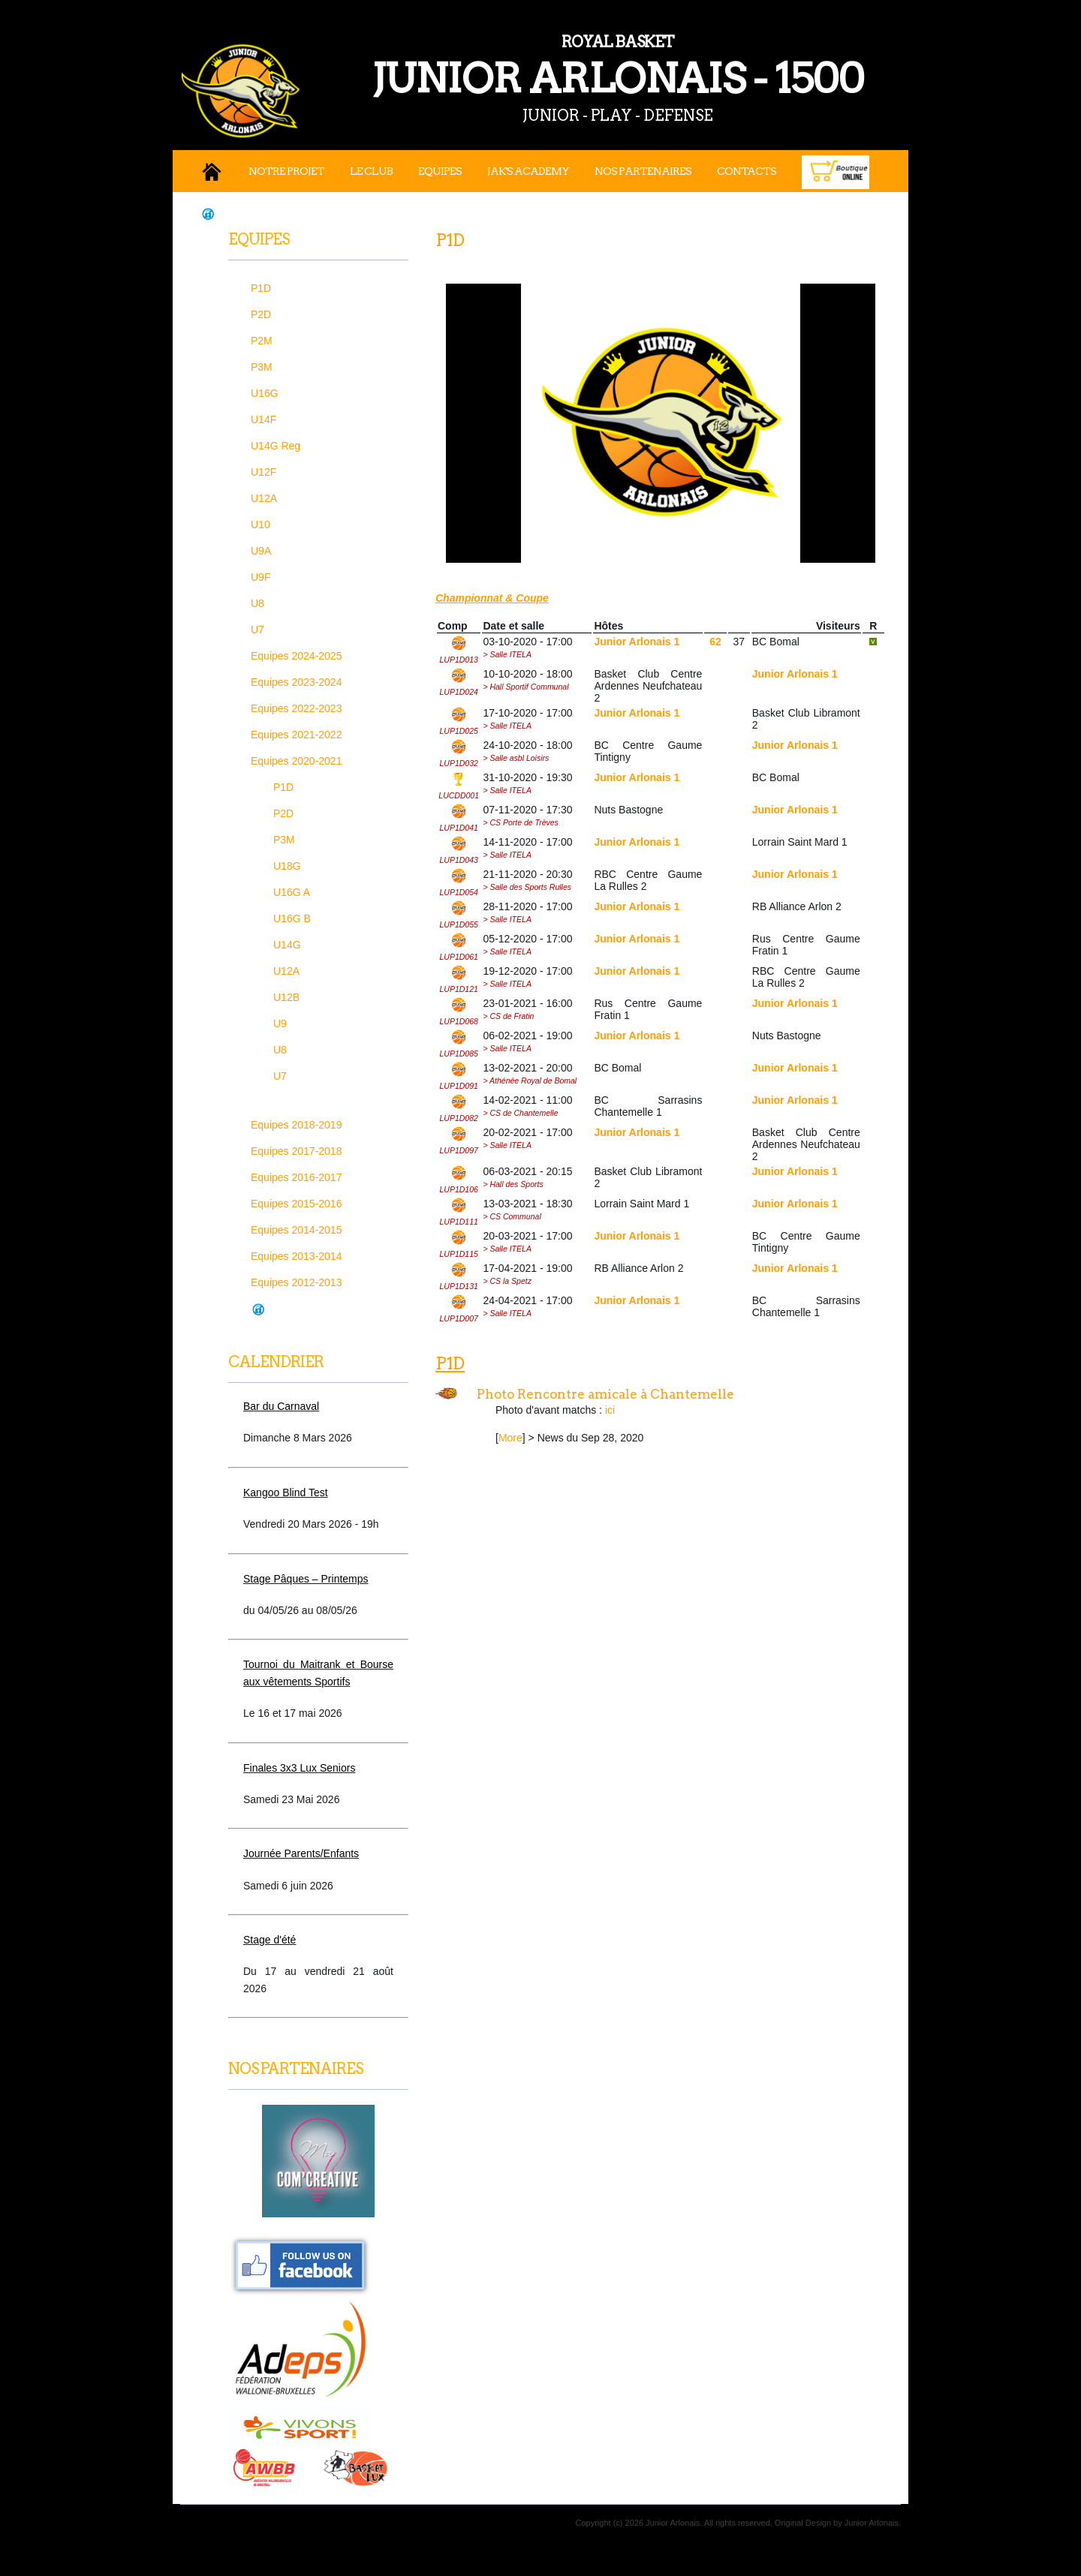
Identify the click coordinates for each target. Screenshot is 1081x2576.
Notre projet (286, 171)
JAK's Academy (528, 171)
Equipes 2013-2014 (296, 1256)
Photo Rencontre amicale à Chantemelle (605, 1394)
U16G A (291, 892)
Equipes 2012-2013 (296, 1282)
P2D (261, 314)
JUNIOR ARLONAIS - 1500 (548, 66)
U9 (280, 1023)
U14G (287, 945)
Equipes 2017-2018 (296, 1151)
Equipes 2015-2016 (296, 1204)
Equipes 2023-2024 (296, 682)
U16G (265, 393)
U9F (260, 577)
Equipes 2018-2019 (296, 1125)
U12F (263, 472)
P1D (261, 288)
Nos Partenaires (643, 171)
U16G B (292, 918)
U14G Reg (275, 446)
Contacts (746, 171)
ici (610, 1410)
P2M (262, 341)
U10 (260, 525)
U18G (287, 866)
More (510, 1438)
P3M (262, 367)
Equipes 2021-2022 (296, 735)
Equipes (440, 171)
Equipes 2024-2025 (296, 656)
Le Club (371, 171)
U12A (264, 498)
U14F (263, 419)
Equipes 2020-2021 (296, 761)
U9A (261, 551)
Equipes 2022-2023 (296, 708)
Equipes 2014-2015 (296, 1230)
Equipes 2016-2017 (296, 1177)
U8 (257, 603)
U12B (286, 997)
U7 (257, 630)
